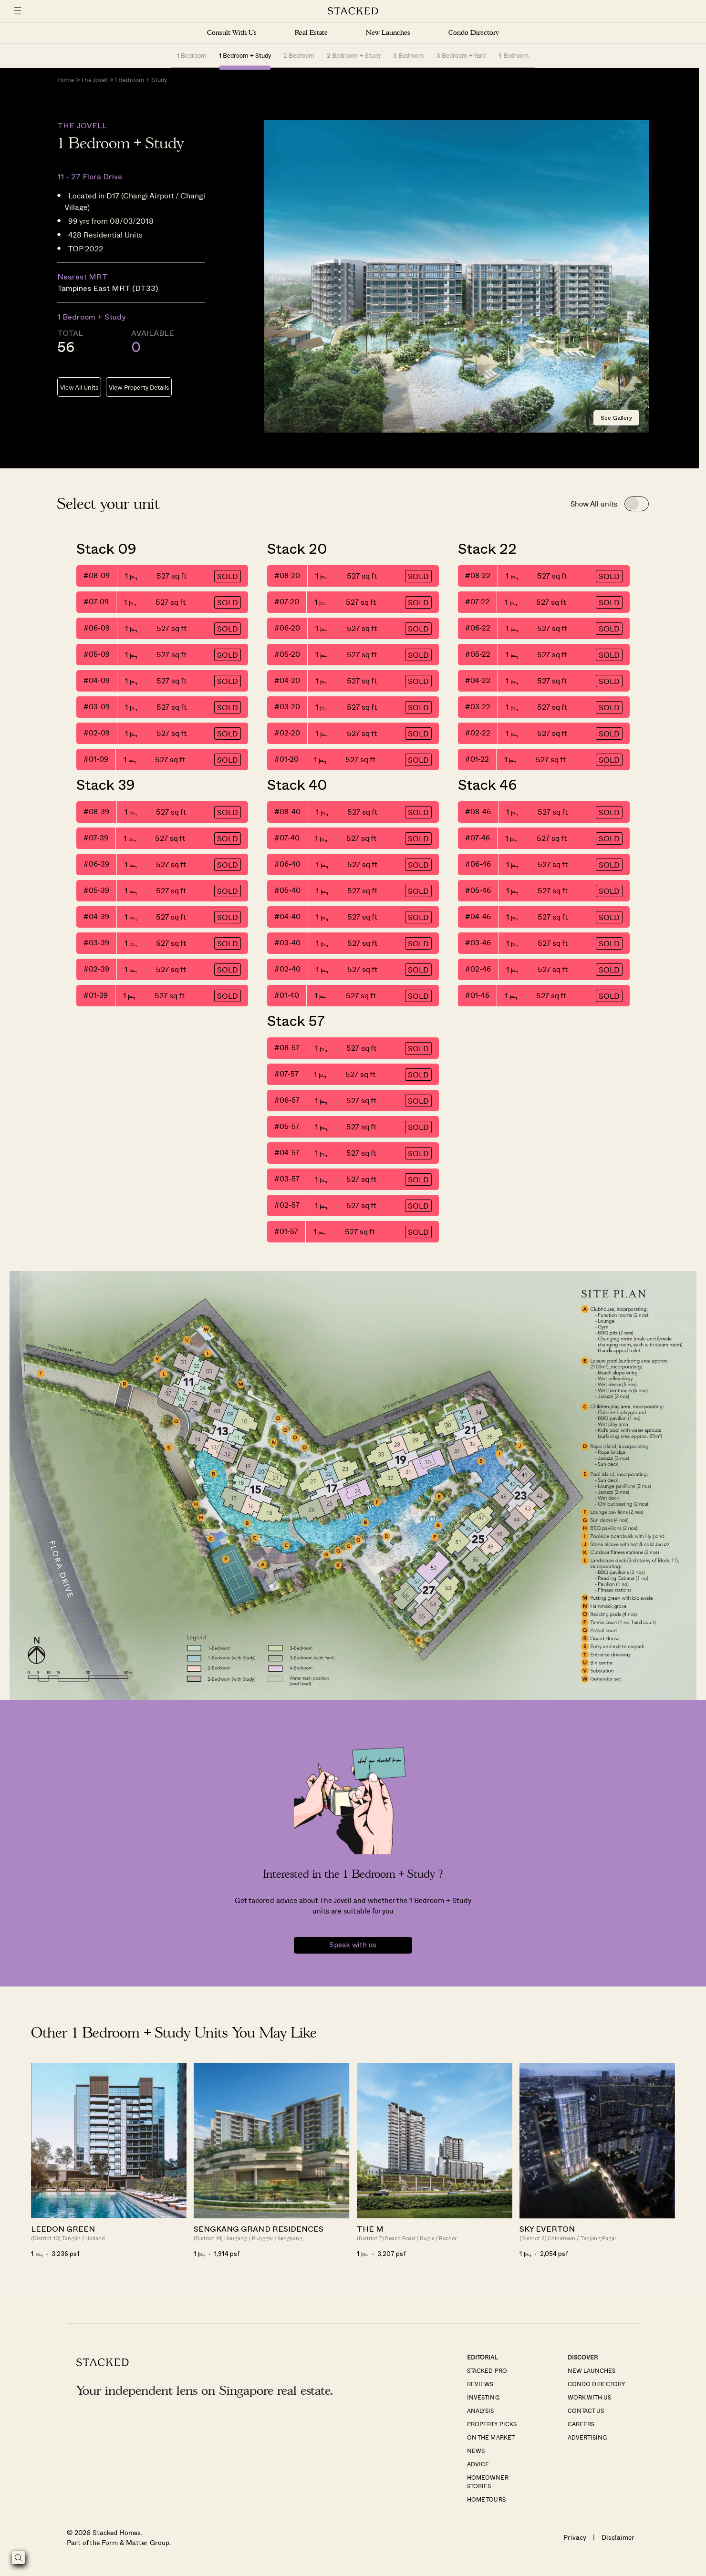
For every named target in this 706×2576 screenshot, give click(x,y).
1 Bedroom (192, 55)
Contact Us (586, 2410)
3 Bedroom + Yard (461, 55)
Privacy (574, 2537)
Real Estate (311, 33)
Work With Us (589, 2397)
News (476, 2450)
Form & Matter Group (135, 2542)
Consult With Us (232, 33)
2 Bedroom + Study (353, 55)
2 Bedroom (298, 55)
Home (65, 79)
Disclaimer (618, 2537)
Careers (581, 2424)
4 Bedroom (513, 55)
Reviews (480, 2383)
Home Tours (486, 2499)
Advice (478, 2464)
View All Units (79, 387)
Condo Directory (473, 33)
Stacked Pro (487, 2370)
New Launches (388, 33)
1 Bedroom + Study (245, 55)
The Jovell (94, 79)
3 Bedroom (408, 55)
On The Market (490, 2437)
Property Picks (491, 2424)
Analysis (480, 2410)
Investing (483, 2397)
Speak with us (353, 1945)
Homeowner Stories (487, 2481)
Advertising (587, 2437)
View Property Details (138, 387)
